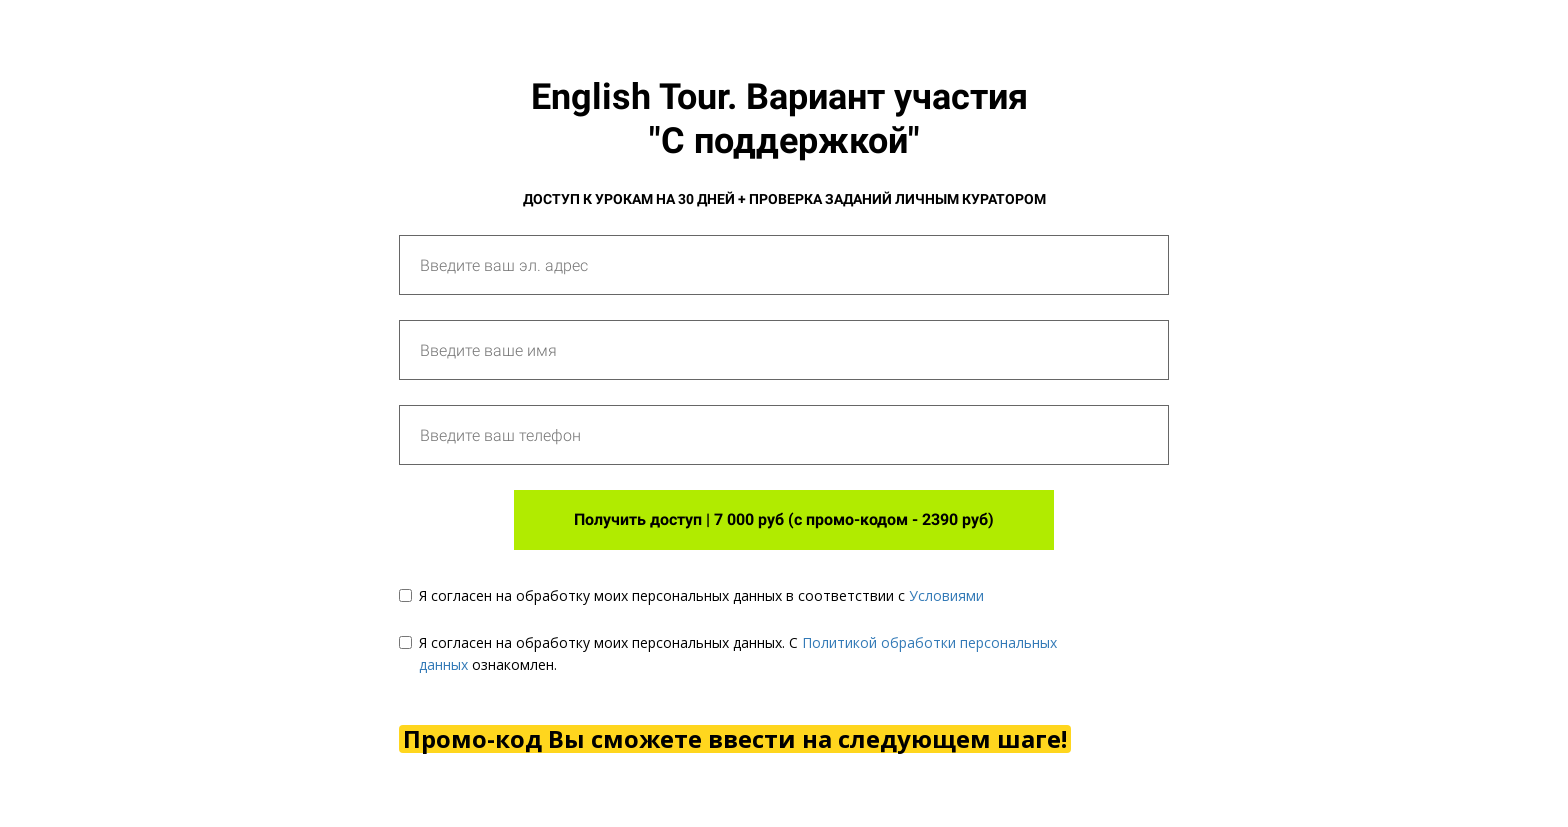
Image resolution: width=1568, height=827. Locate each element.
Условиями (946, 595)
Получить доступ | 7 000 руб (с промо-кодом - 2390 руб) (784, 519)
